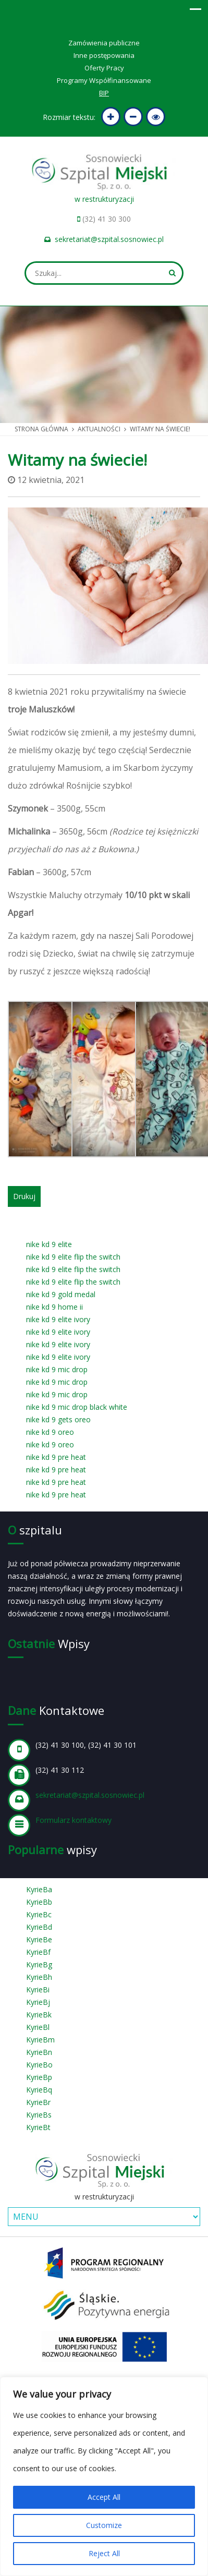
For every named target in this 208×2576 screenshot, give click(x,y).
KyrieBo (39, 2065)
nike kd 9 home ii (54, 1307)
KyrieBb (39, 1902)
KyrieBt (38, 2127)
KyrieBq (39, 2090)
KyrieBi (38, 1989)
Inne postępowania (104, 55)
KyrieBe (39, 1939)
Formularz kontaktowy (73, 1820)
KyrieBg (39, 1964)
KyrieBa (39, 1889)
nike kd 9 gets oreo (58, 1419)
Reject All (104, 2553)
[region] (104, 2476)
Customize (104, 2525)
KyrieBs (39, 2115)
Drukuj (24, 1196)
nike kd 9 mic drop (57, 1369)
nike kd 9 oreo (50, 1432)
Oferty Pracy (104, 67)
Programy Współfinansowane (104, 80)
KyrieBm (40, 2040)
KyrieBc (39, 1914)
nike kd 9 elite (49, 1244)
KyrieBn (39, 2052)
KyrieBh (39, 1977)
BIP (104, 93)
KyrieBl (38, 2027)
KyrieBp (39, 2077)
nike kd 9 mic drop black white (76, 1407)
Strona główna (41, 429)
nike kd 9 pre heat (56, 1457)
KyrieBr (38, 2102)
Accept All (104, 2497)
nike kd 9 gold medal (60, 1294)
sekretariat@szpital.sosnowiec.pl (109, 239)
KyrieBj (38, 2002)
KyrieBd (39, 1927)
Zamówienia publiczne (104, 42)
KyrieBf (38, 1952)
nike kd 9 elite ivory (58, 1319)
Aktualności (99, 429)
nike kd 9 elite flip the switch (73, 1257)
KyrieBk (39, 2014)
